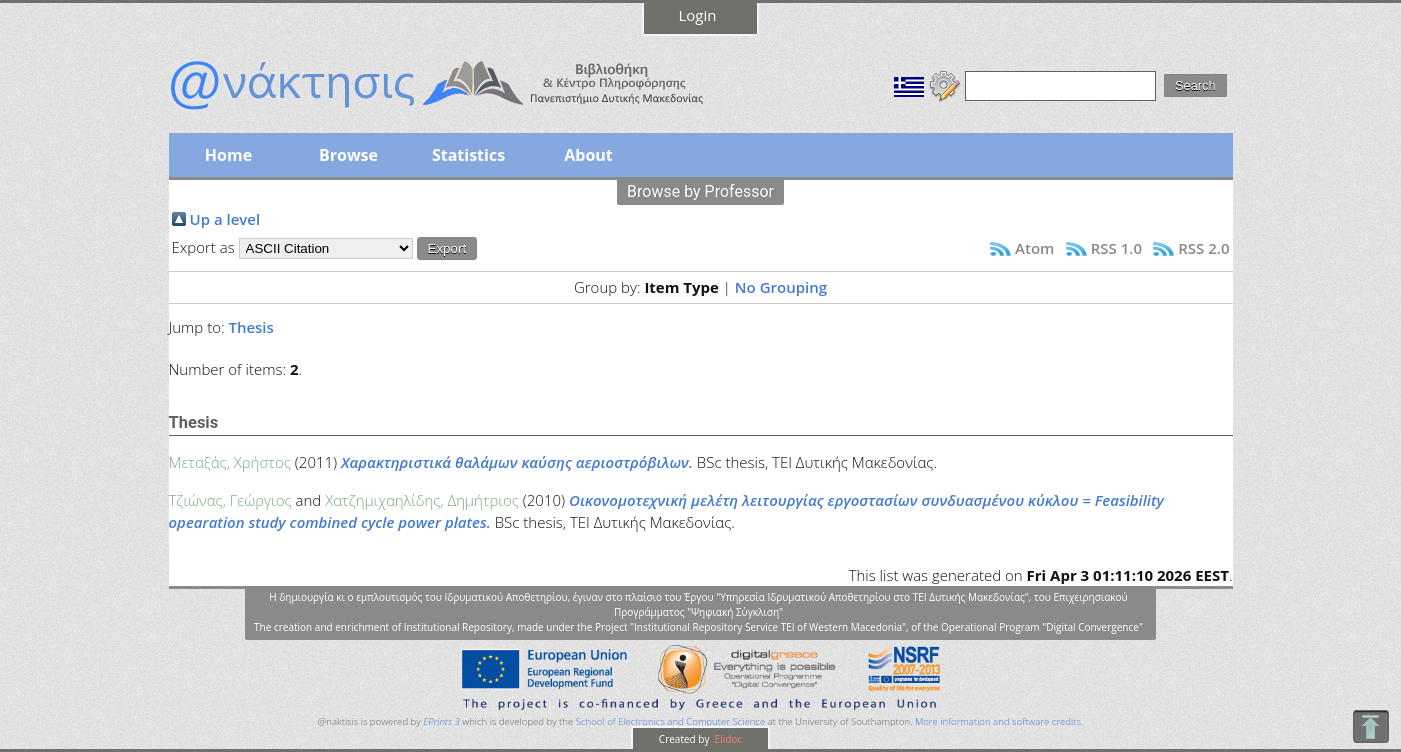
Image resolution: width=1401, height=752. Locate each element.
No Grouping (781, 287)
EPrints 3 (441, 721)
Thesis (250, 327)
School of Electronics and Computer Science (670, 721)
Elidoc (727, 739)
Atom (1034, 248)
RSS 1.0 (1116, 248)
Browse (348, 155)
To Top (1370, 726)
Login (698, 15)
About (588, 155)
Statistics (468, 155)
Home (228, 155)
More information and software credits (998, 721)
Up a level (225, 219)
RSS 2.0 (1203, 248)
